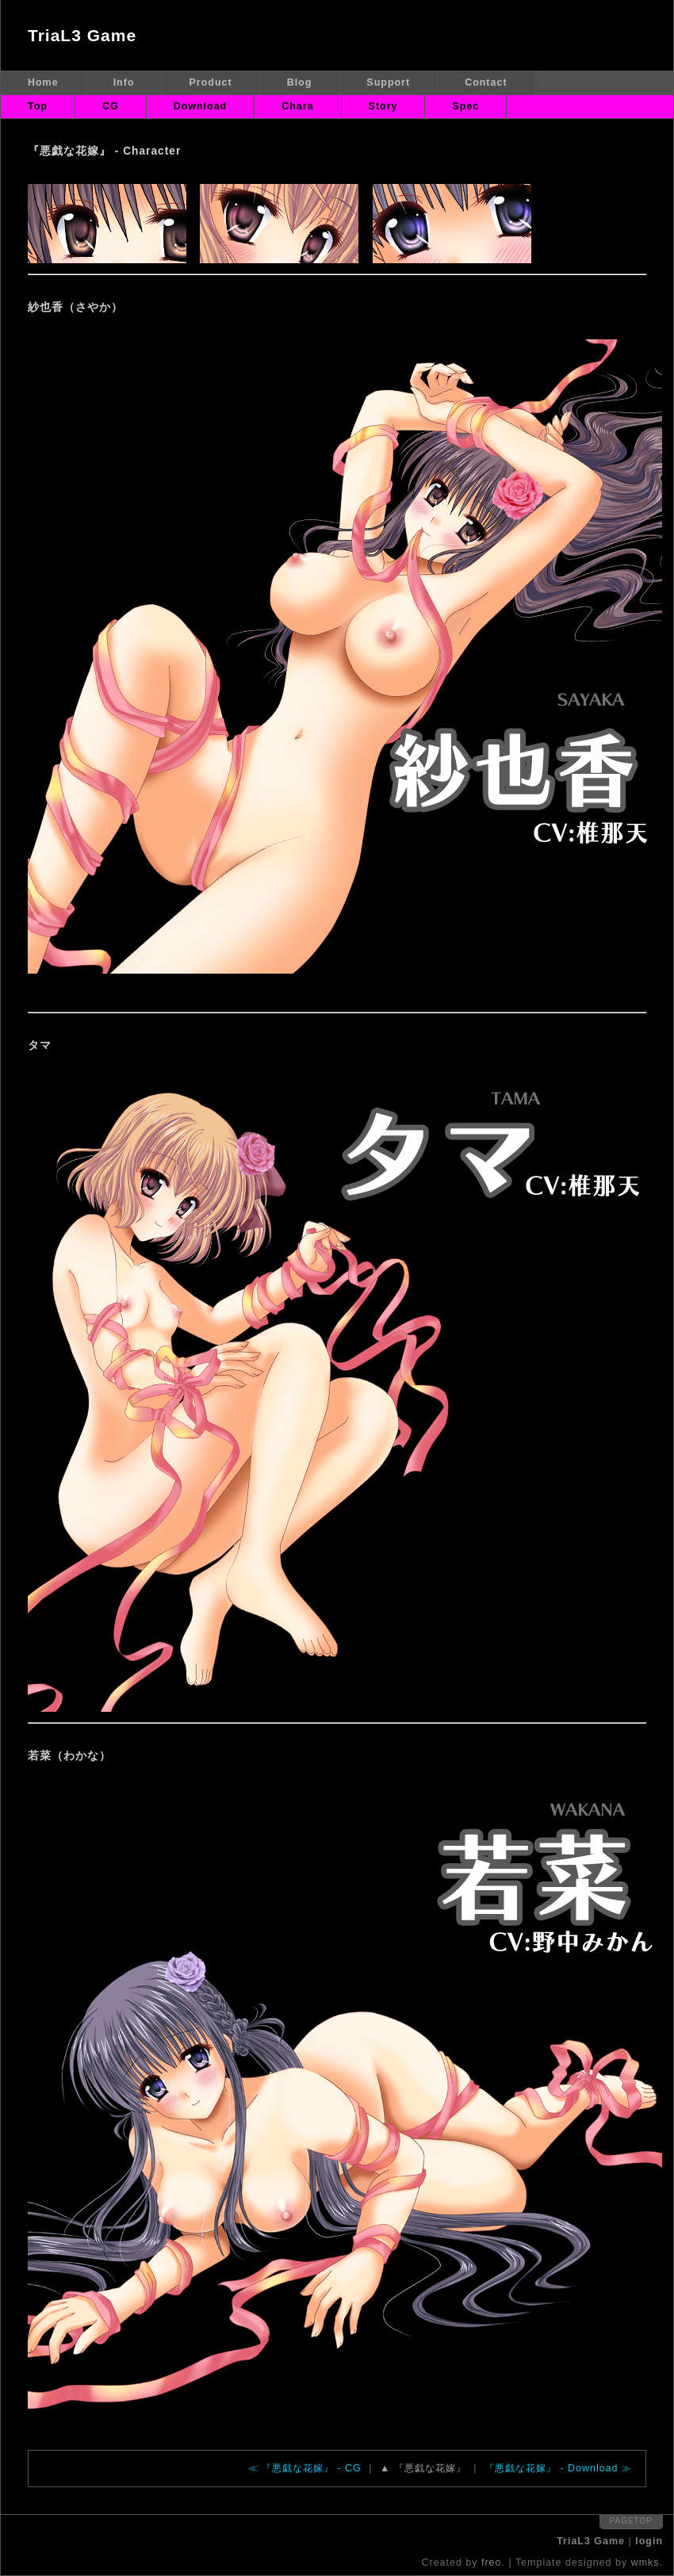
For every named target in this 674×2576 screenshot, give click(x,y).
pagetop (631, 2521)
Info (124, 82)
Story (383, 106)
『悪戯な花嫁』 (430, 2468)
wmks (645, 2562)
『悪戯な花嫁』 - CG (312, 2468)
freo (491, 2562)
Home (43, 82)
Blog (299, 82)
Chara (297, 106)
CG (110, 106)
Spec (465, 106)
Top (38, 106)
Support (388, 82)
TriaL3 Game (82, 35)
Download (201, 106)
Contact (486, 82)
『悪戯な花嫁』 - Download (551, 2468)
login (649, 2541)
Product (211, 82)
